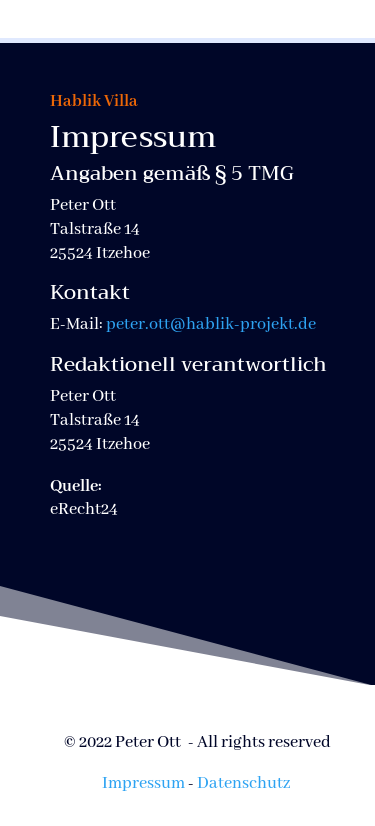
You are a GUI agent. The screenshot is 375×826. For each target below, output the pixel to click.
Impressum (143, 783)
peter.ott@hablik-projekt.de (211, 324)
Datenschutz (243, 783)
